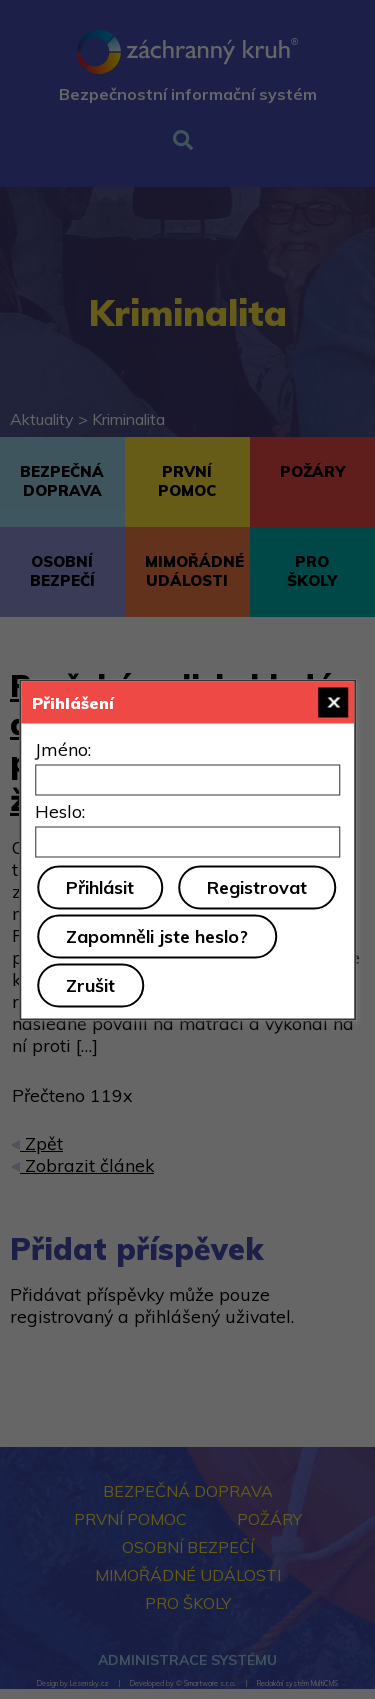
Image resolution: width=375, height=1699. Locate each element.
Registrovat (257, 886)
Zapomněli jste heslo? (157, 935)
